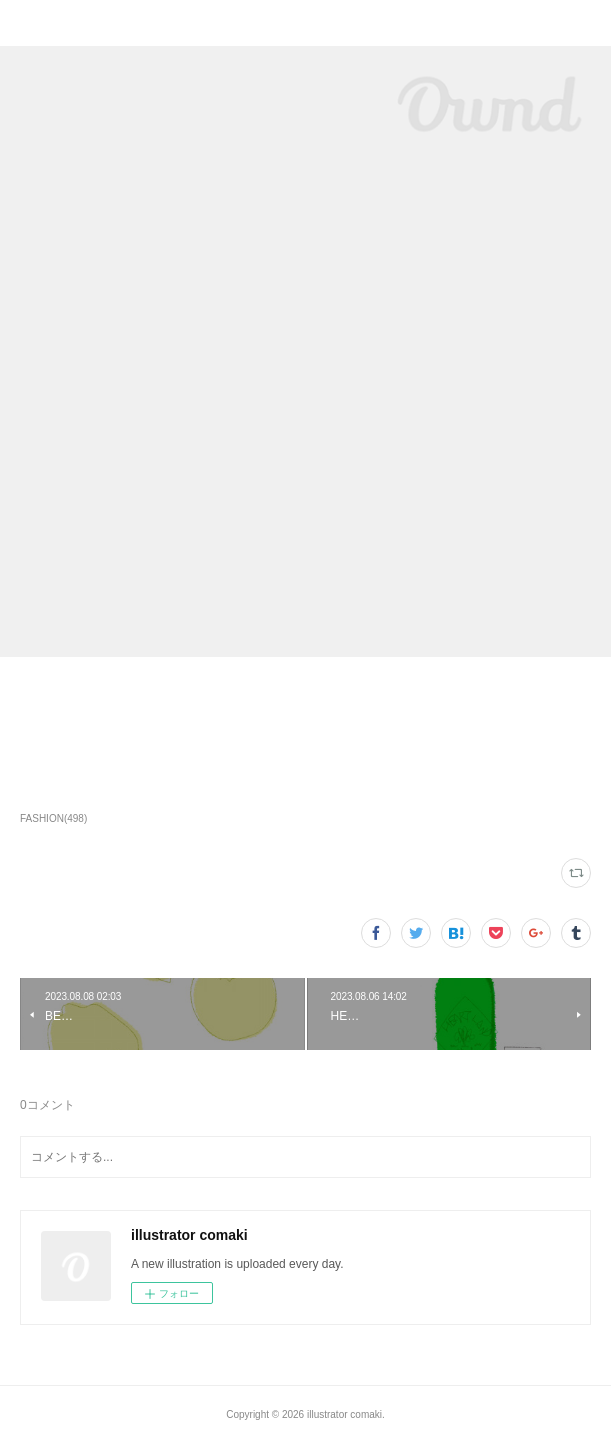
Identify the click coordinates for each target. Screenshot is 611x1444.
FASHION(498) (53, 818)
